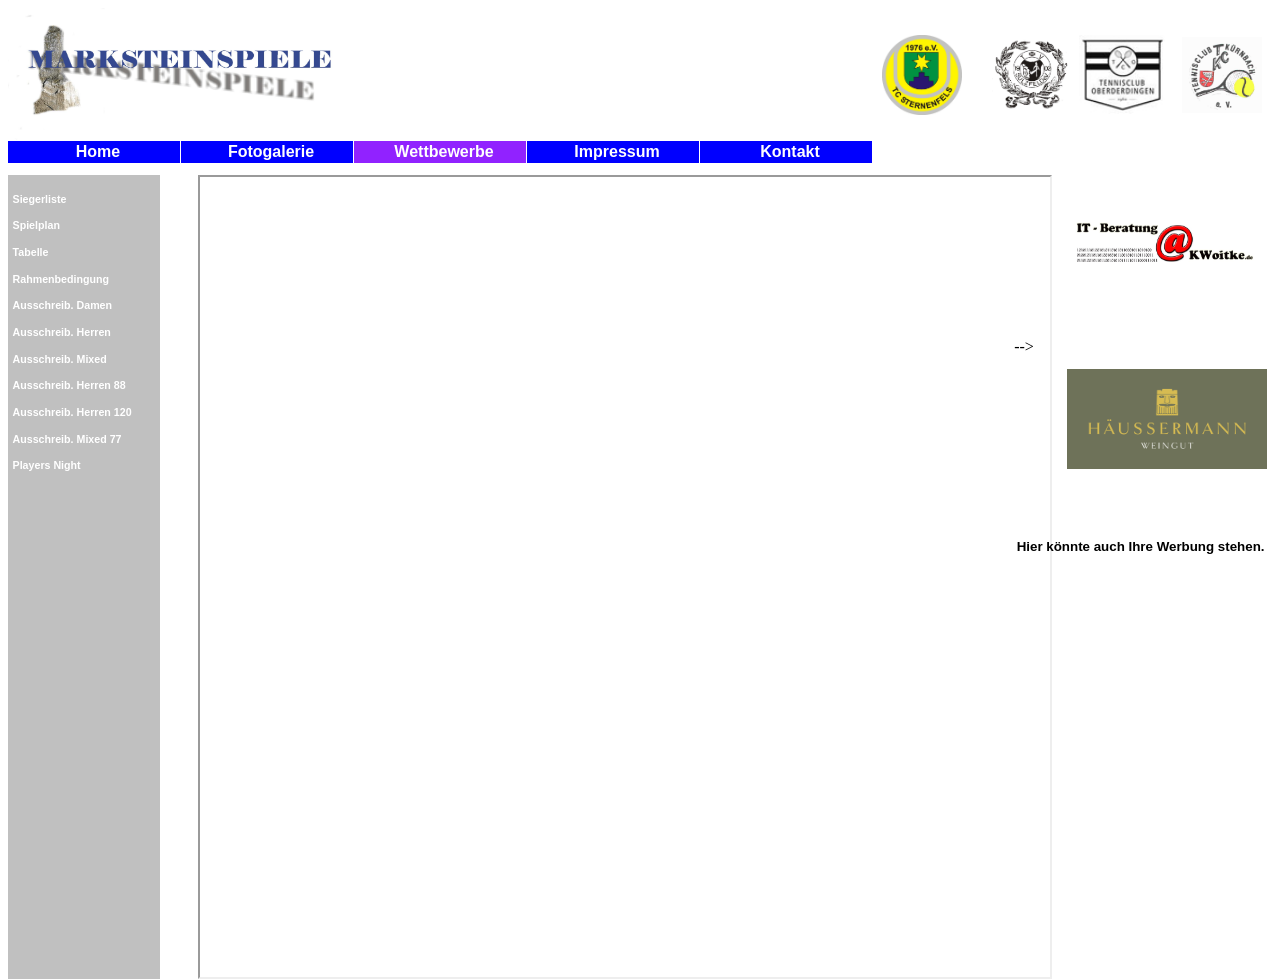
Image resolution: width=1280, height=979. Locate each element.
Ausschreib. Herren (62, 332)
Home (98, 151)
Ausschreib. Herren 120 (72, 412)
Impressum (616, 151)
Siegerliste (40, 199)
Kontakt (790, 151)
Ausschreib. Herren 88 (69, 385)
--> (1140, 318)
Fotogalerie (271, 151)
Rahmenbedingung (61, 279)
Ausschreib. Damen (63, 305)
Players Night (47, 465)
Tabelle (31, 252)
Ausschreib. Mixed (60, 359)
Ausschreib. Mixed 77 (67, 439)
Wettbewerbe (443, 151)
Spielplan (36, 225)
